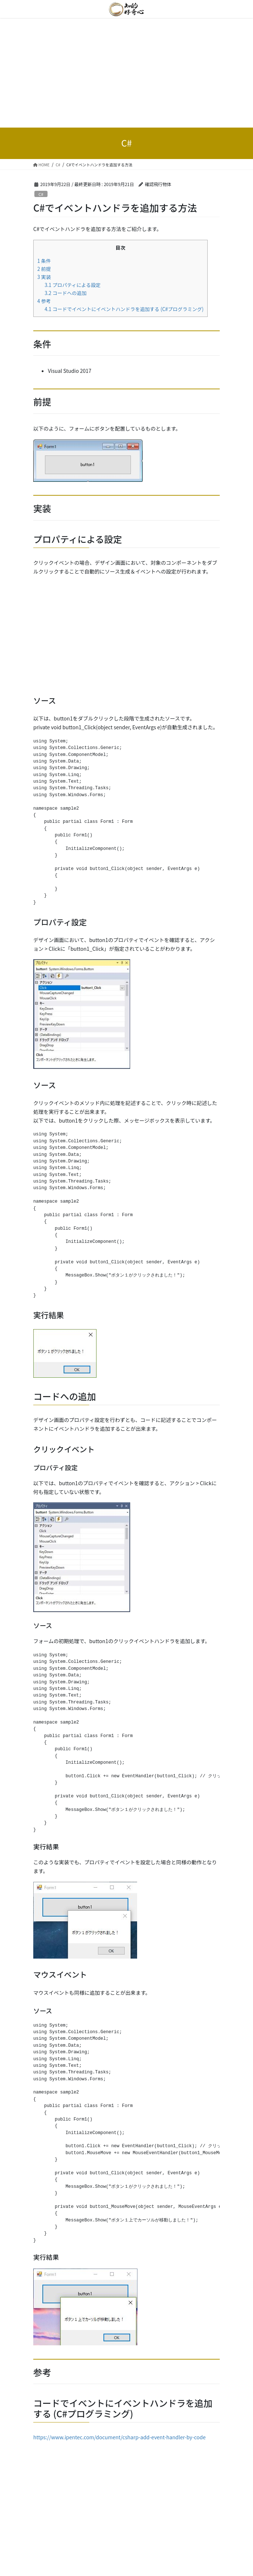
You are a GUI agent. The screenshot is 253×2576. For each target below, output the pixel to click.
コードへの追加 (66, 293)
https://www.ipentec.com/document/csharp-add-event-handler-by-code (119, 2437)
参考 (44, 301)
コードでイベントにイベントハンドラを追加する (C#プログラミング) (124, 309)
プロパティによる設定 (73, 284)
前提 (44, 268)
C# (40, 194)
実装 (44, 276)
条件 (44, 260)
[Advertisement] (126, 73)
